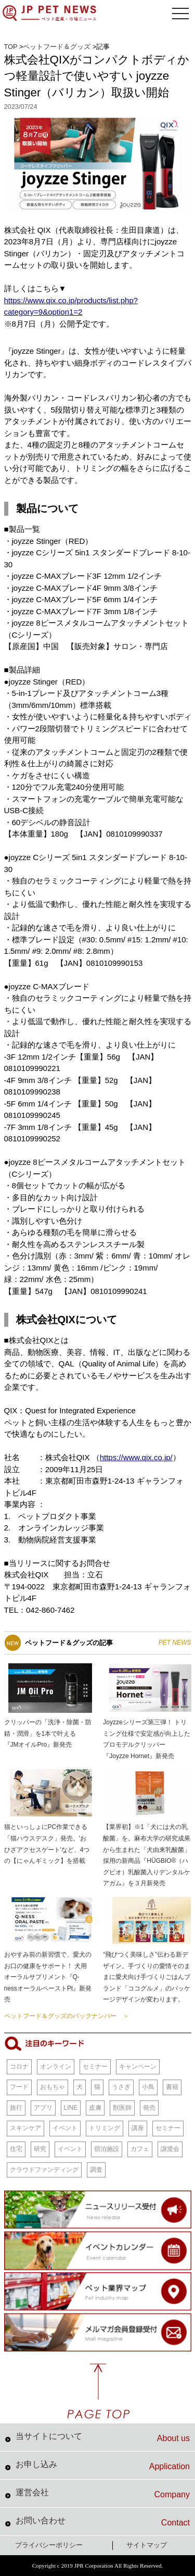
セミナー (95, 2066)
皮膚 (95, 2107)
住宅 (16, 2148)
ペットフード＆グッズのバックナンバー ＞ (66, 2016)
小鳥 (148, 2086)
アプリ (43, 2107)
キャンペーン (138, 2066)
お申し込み (103, 2465)
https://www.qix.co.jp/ (136, 1457)
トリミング (104, 2128)
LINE (71, 2107)
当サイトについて (103, 2437)
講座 (138, 2128)
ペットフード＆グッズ (56, 47)
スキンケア (25, 2128)
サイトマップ (146, 2545)
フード (19, 2086)
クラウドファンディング (44, 2169)
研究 (40, 2148)
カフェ (140, 2148)
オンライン (55, 2066)
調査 (96, 2169)
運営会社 (103, 2493)
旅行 (16, 2107)
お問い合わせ (103, 2522)
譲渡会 (170, 2148)
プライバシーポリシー (49, 2545)
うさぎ (121, 2086)
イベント (65, 2128)
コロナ (19, 2066)
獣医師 (122, 2107)
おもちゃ (52, 2086)
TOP (11, 47)
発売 (149, 2107)
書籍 (172, 2086)
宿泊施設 (106, 2148)
